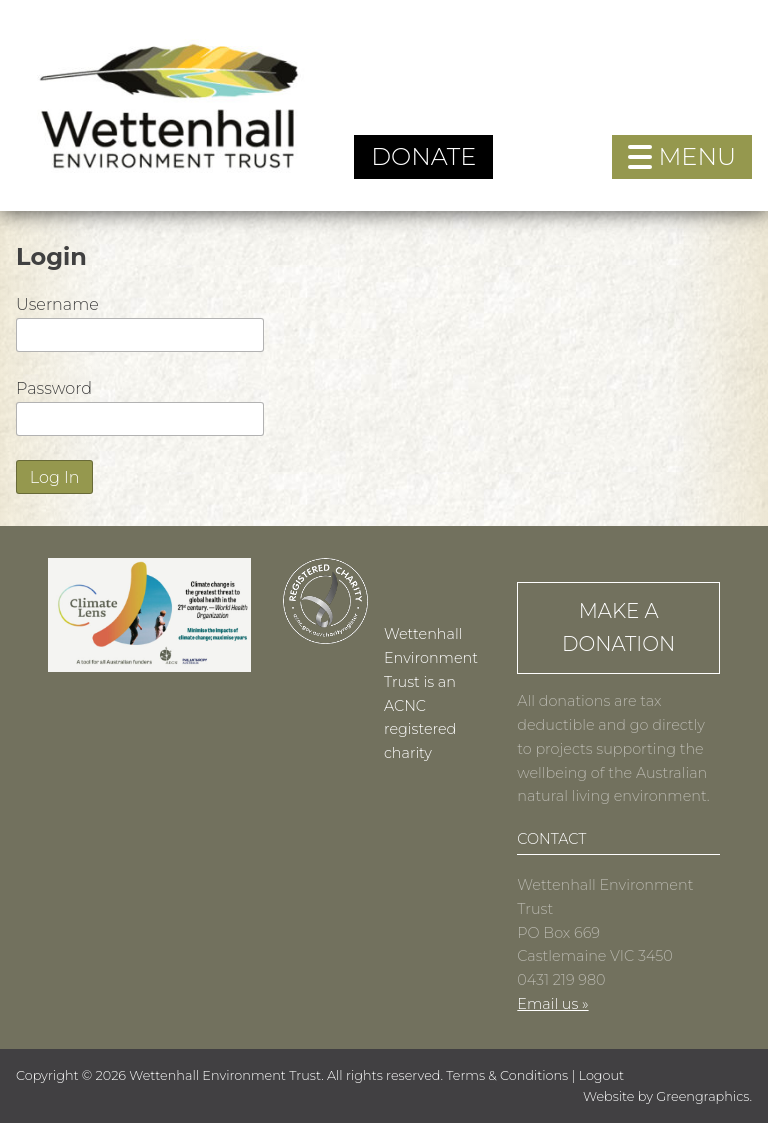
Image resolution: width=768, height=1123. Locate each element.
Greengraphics (702, 1096)
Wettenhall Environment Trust (225, 1075)
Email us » (552, 1004)
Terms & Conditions (507, 1075)
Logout (602, 1075)
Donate (423, 156)
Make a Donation (618, 627)
